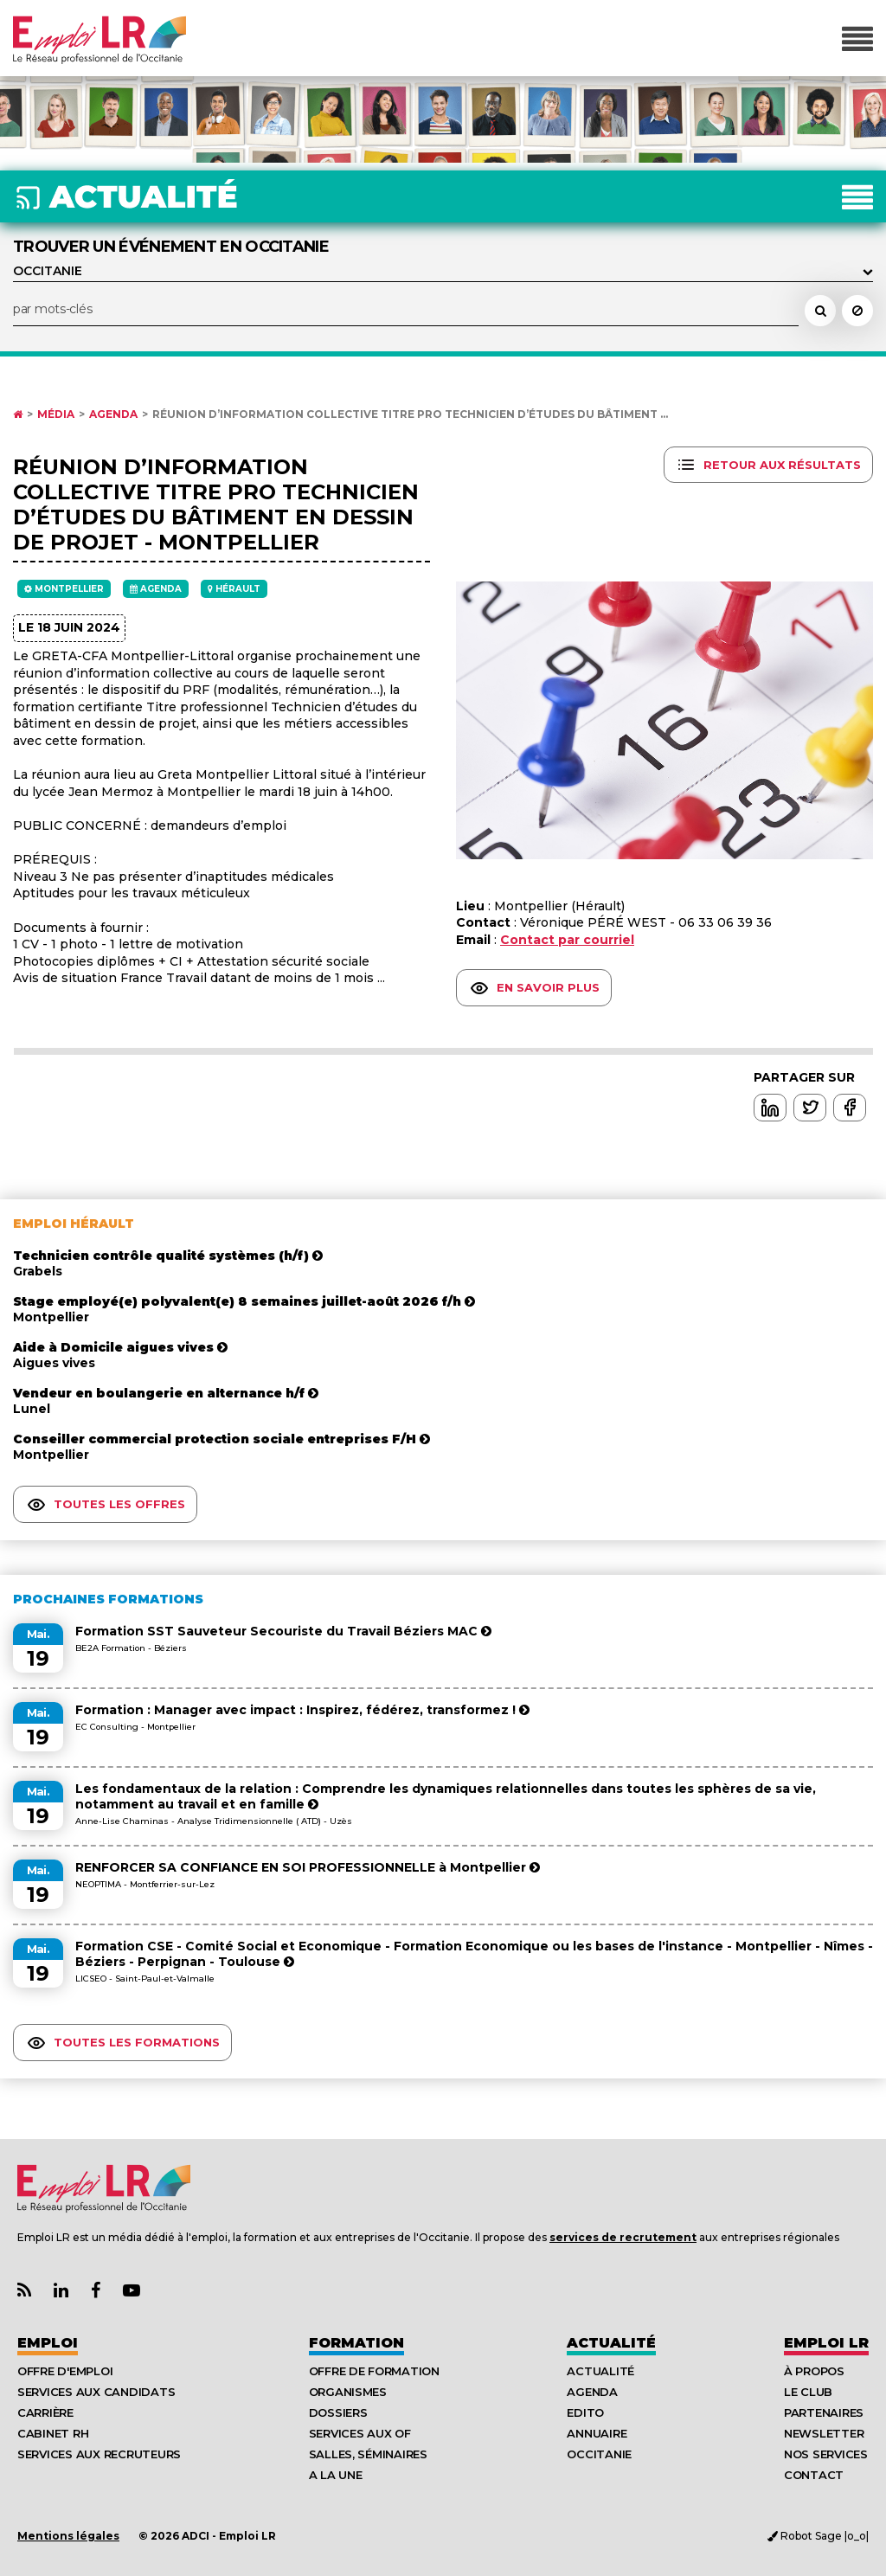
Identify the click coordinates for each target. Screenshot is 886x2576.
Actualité (611, 2343)
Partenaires (824, 2412)
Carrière (45, 2412)
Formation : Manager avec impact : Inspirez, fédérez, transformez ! (302, 1710)
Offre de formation (374, 2371)
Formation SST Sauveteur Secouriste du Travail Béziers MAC (283, 1631)
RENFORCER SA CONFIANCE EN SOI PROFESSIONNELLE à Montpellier (307, 1867)
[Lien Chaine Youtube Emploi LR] (131, 2291)
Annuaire (596, 2433)
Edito (585, 2412)
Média (55, 414)
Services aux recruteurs (99, 2454)
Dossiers (338, 2412)
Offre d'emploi (64, 2371)
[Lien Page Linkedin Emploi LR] (61, 2291)
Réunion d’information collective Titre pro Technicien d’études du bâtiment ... (410, 414)
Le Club (808, 2392)
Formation (356, 2343)
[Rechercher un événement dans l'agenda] (820, 310)
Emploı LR (826, 2343)
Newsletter (824, 2433)
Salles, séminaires (368, 2454)
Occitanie (599, 2454)
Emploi (47, 2343)
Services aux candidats (96, 2392)
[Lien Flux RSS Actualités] (24, 2291)
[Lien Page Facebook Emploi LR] (95, 2291)
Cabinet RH (52, 2433)
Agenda (113, 414)
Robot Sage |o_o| (818, 2535)
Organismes (348, 2392)
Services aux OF (360, 2433)
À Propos (814, 2371)
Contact (814, 2475)
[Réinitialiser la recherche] (857, 310)
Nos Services (826, 2454)
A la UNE (336, 2475)
